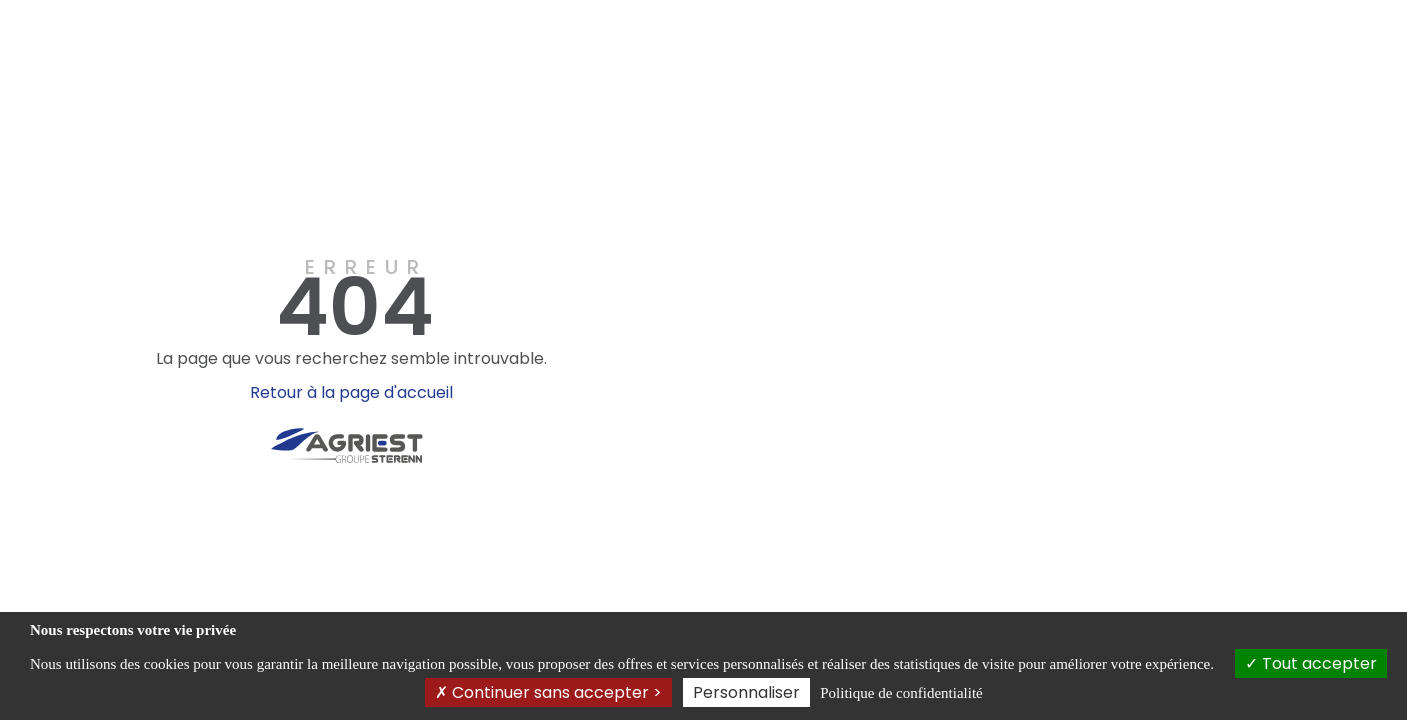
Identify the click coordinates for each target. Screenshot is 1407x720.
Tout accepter (1311, 663)
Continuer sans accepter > (548, 692)
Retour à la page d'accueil (351, 392)
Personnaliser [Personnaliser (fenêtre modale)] (746, 692)
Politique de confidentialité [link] (901, 693)
